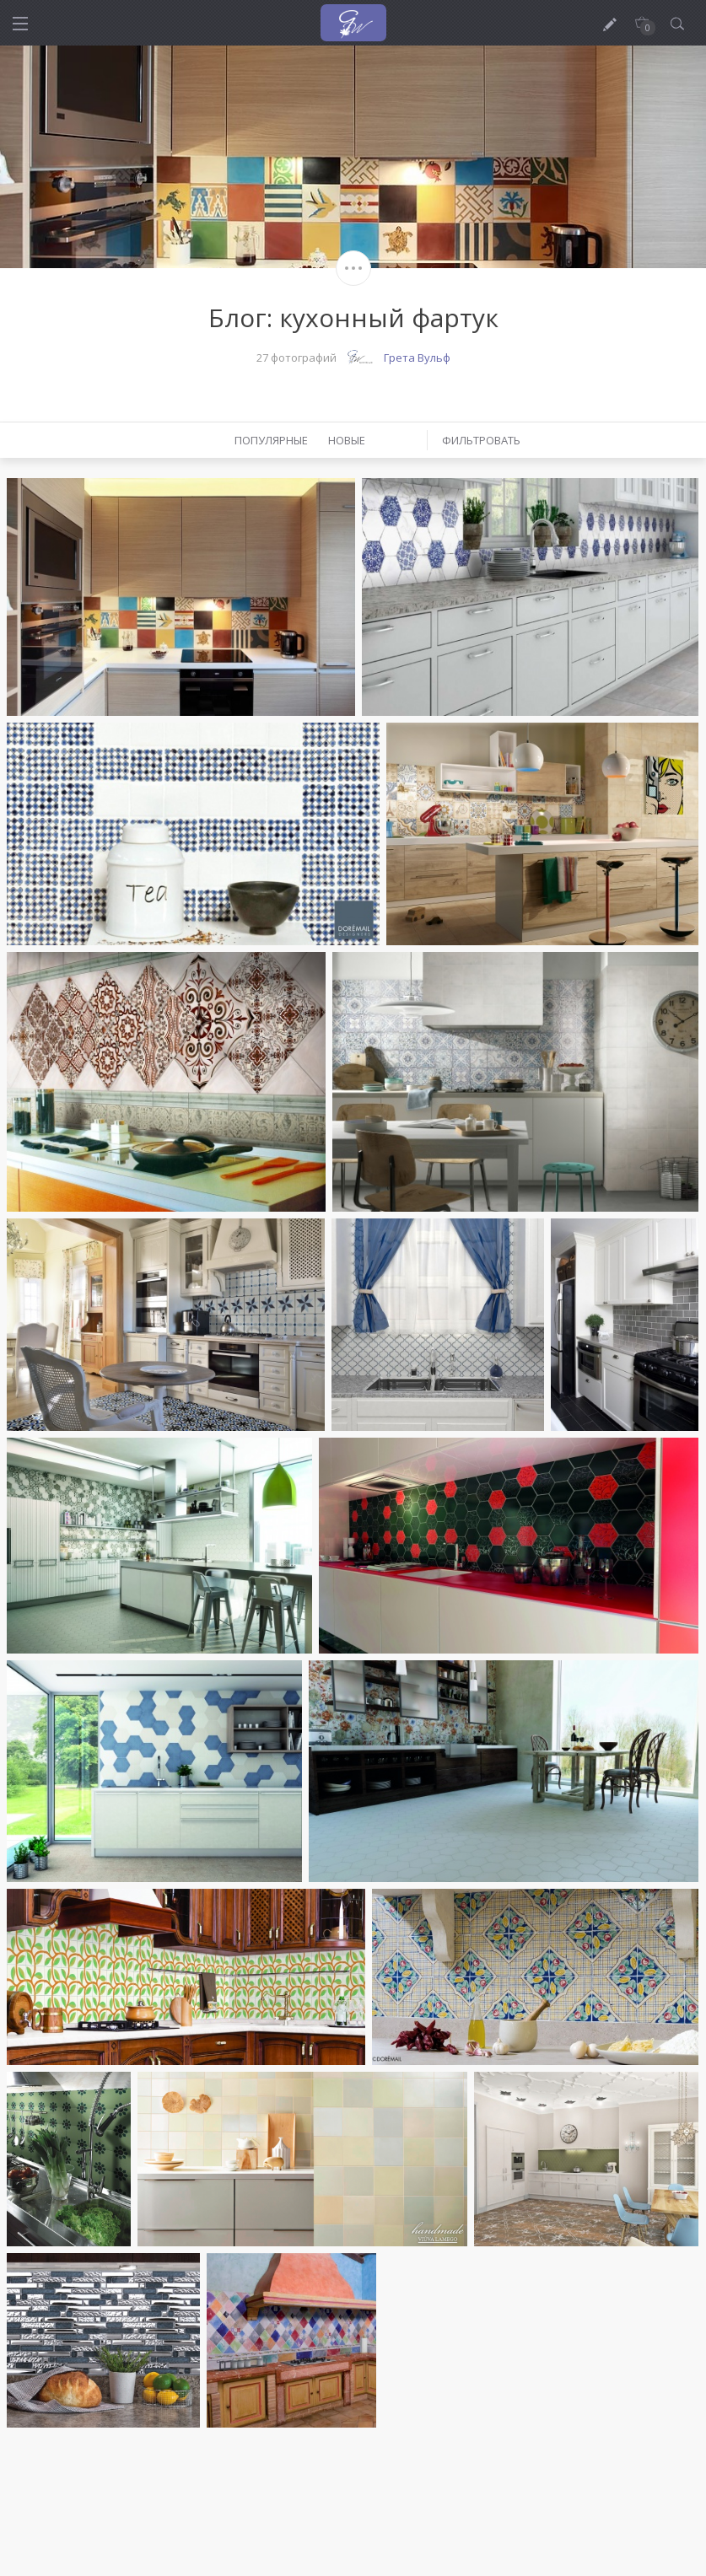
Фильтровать (481, 440)
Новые (346, 440)
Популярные (271, 440)
